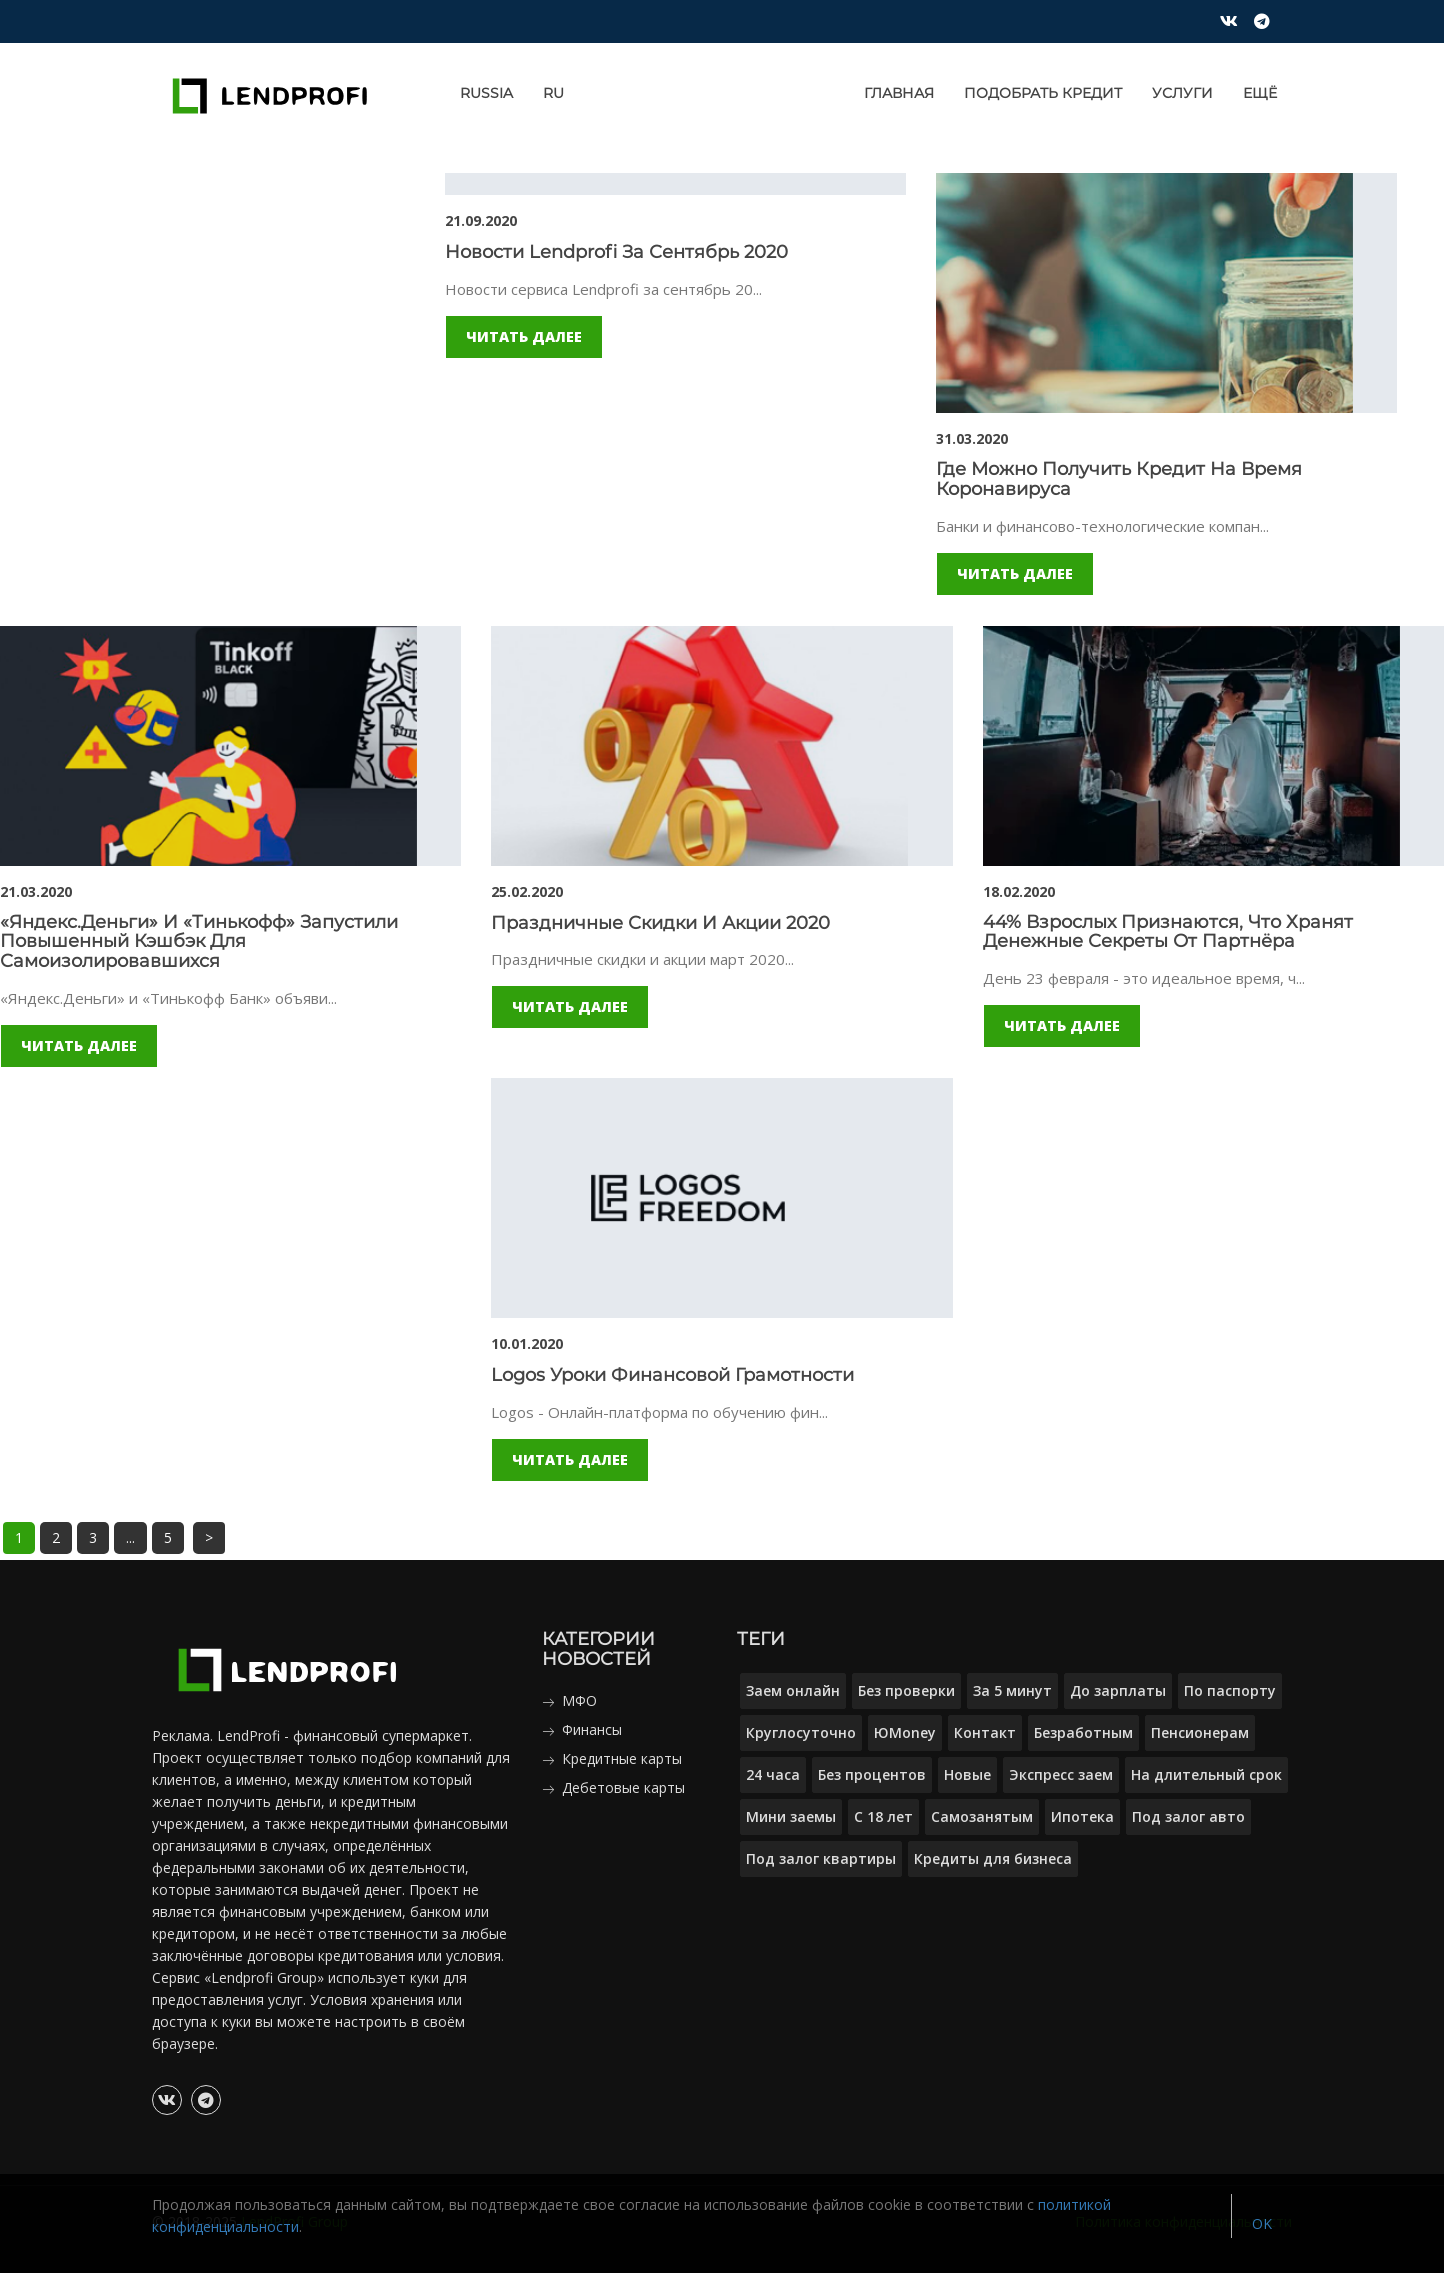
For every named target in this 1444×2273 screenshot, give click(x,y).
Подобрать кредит (1043, 93)
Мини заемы (791, 1816)
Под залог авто (1188, 1816)
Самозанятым (982, 1816)
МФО (579, 1700)
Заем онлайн (793, 1690)
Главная (899, 93)
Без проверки (906, 1690)
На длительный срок (1206, 1774)
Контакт (985, 1732)
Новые (967, 1774)
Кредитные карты (622, 1758)
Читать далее (524, 336)
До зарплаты (1118, 1690)
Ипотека (1082, 1816)
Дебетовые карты (623, 1787)
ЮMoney (905, 1732)
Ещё (1260, 93)
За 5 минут (1012, 1690)
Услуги (1182, 93)
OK (1262, 2223)
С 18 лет (883, 1816)
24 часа (773, 1774)
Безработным (1083, 1732)
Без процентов (872, 1774)
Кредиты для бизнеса (993, 1858)
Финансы (592, 1729)
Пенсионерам (1200, 1732)
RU (553, 93)
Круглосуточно (801, 1732)
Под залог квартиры (821, 1858)
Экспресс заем (1061, 1774)
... (130, 1537)
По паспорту (1230, 1690)
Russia (486, 93)
